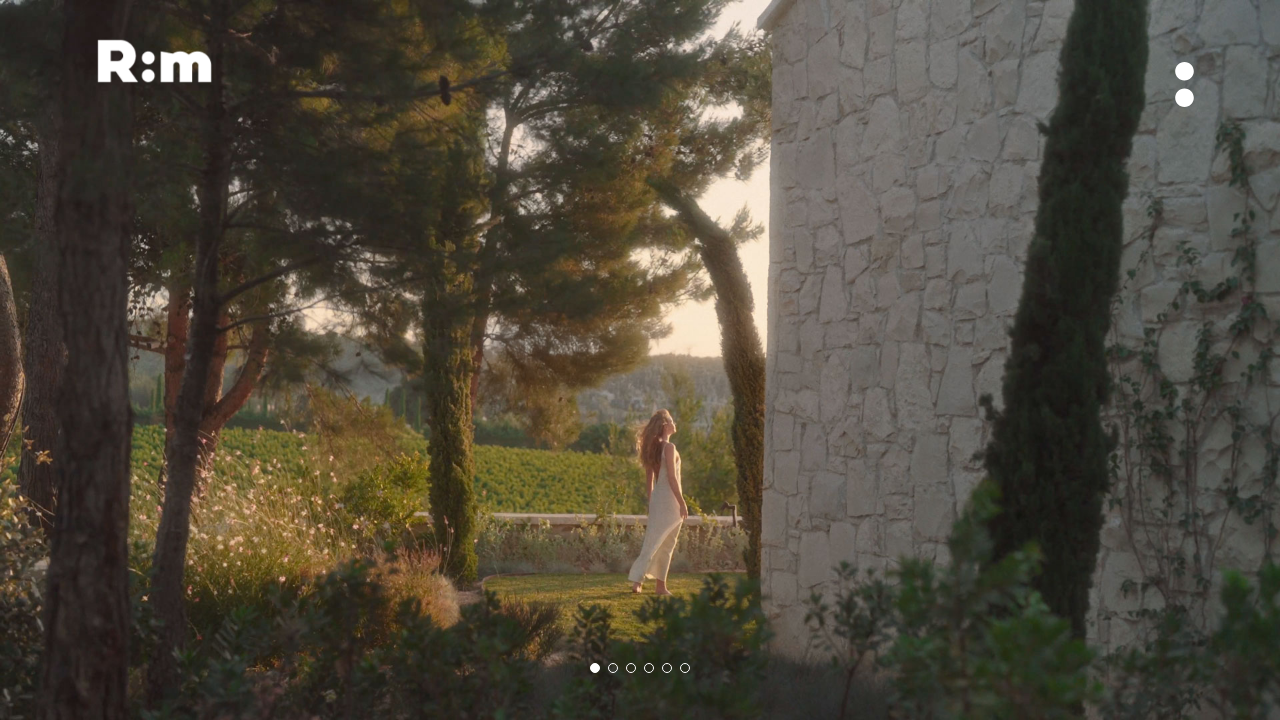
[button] (595, 668)
